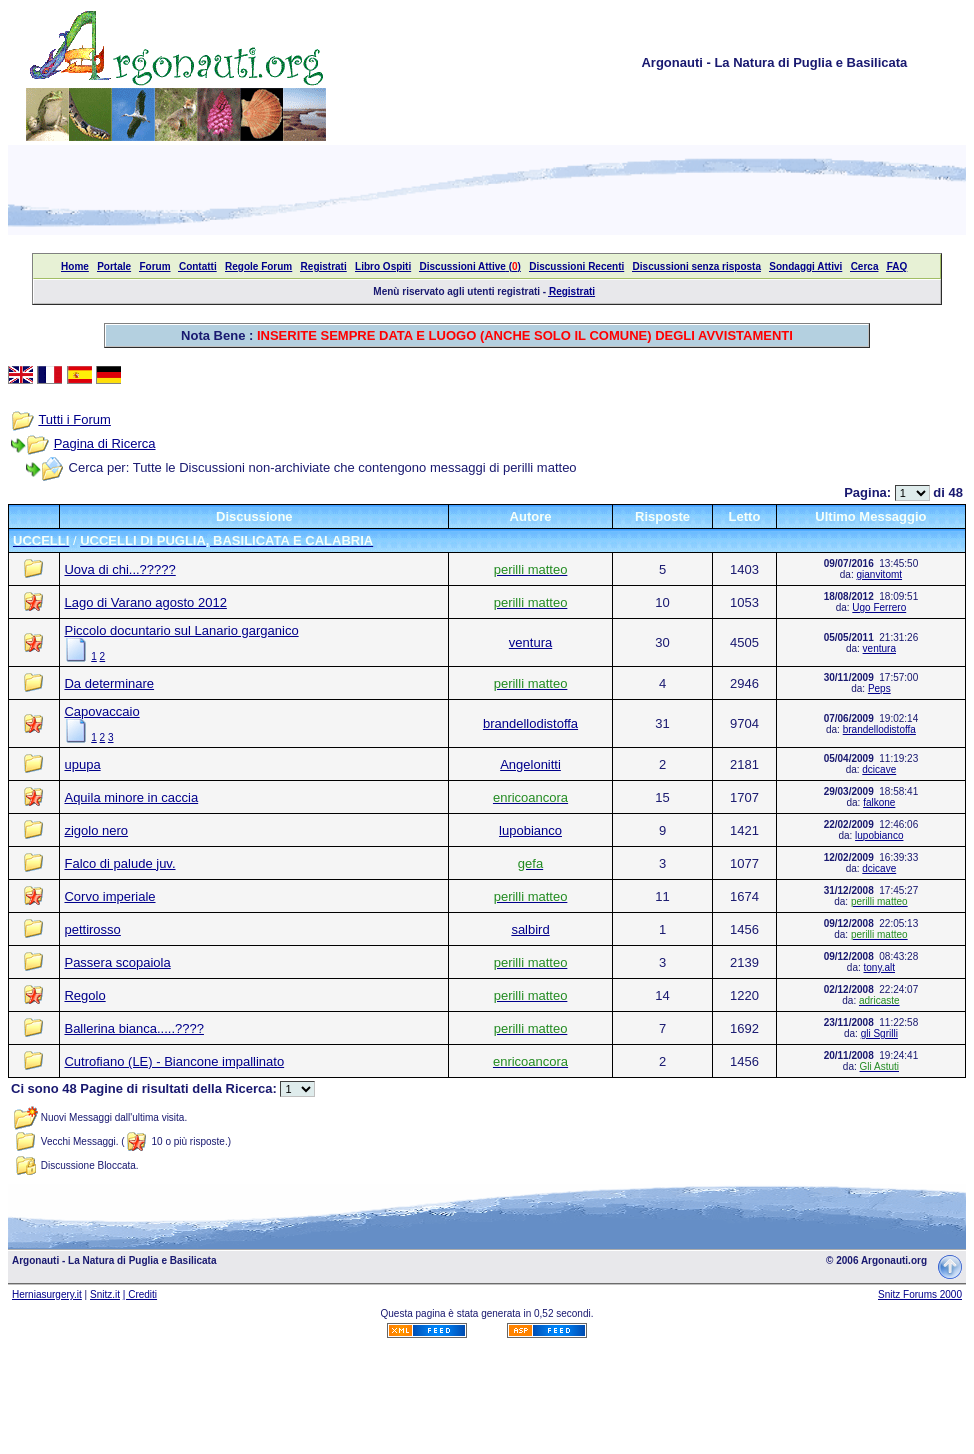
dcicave (879, 769)
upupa (82, 764)
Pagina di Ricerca (105, 443)
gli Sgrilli (879, 1033)
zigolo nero (96, 830)
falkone (879, 802)
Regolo (84, 995)
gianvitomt (879, 574)
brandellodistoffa (530, 723)
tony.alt (880, 967)
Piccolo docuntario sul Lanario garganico (181, 630)
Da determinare (109, 683)
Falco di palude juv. (119, 863)
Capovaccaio (101, 711)
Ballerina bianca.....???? (133, 1028)
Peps (879, 688)
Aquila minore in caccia (131, 797)
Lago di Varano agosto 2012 (145, 602)
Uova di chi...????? (119, 569)
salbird (530, 929)
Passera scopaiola (117, 962)
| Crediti (140, 1294)
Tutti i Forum (74, 419)
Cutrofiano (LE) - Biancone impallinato (174, 1061)
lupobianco (530, 830)
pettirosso (92, 929)
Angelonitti (530, 764)
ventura (530, 642)
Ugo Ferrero (879, 607)
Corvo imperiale (109, 896)
